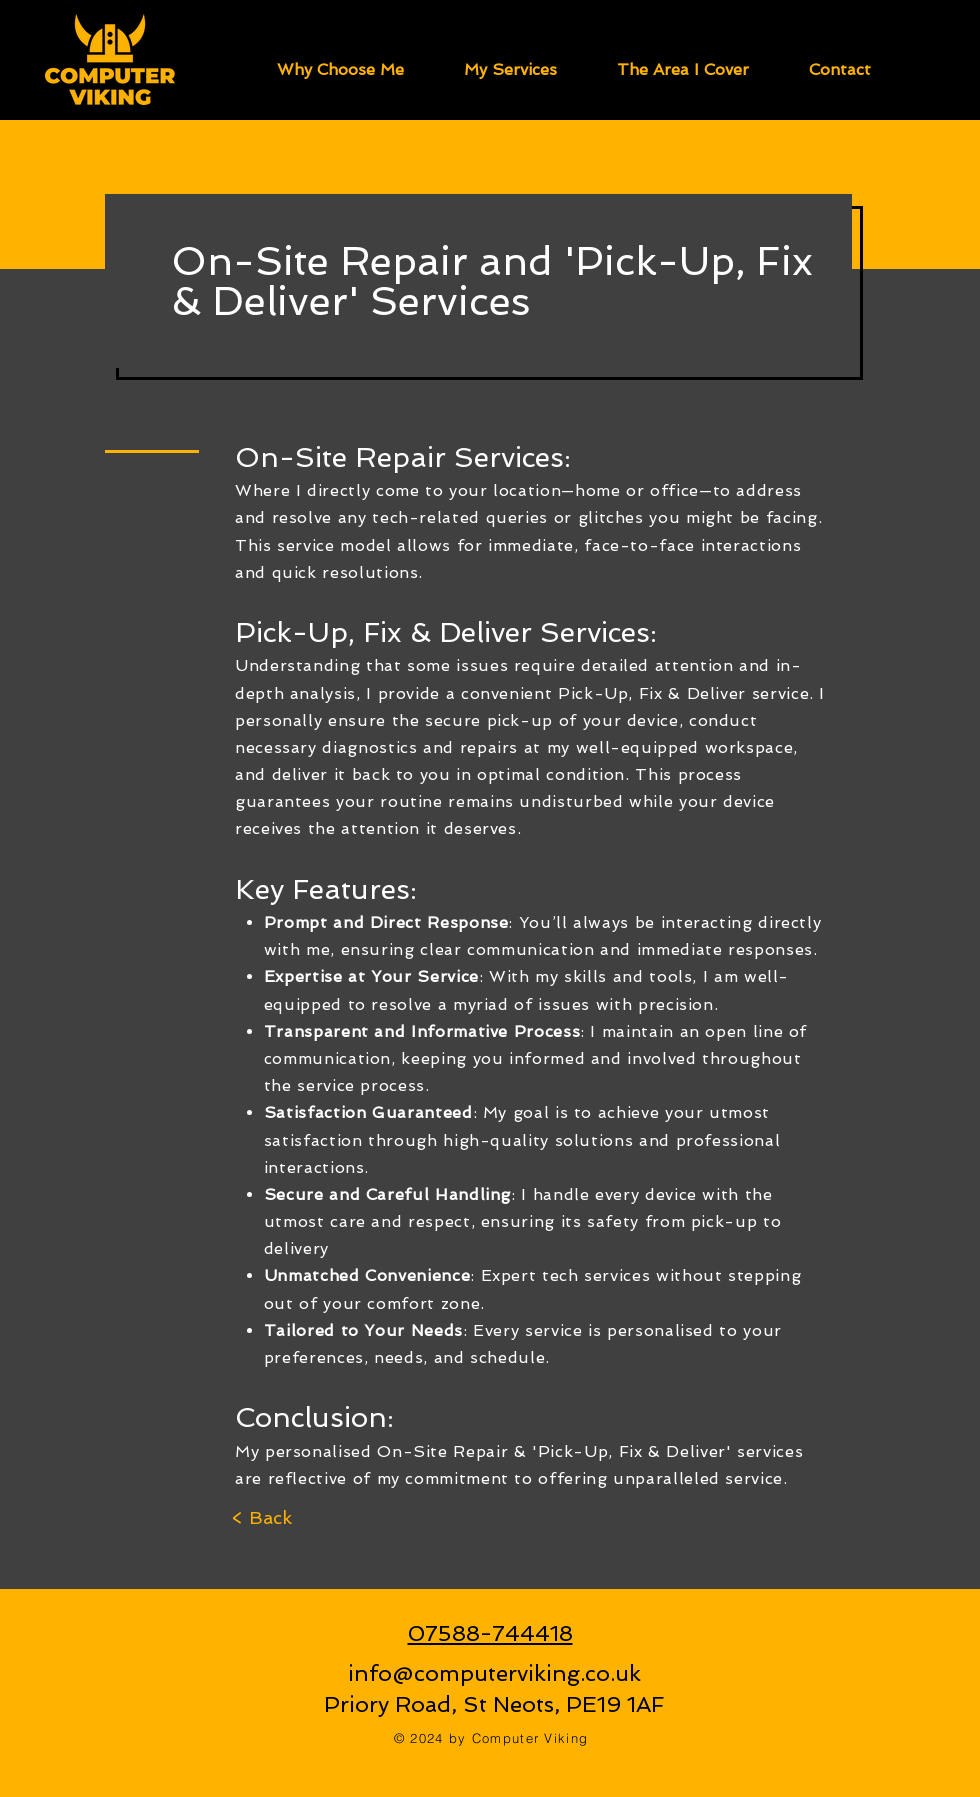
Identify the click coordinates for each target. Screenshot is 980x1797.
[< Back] (261, 1518)
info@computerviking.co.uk (494, 1673)
